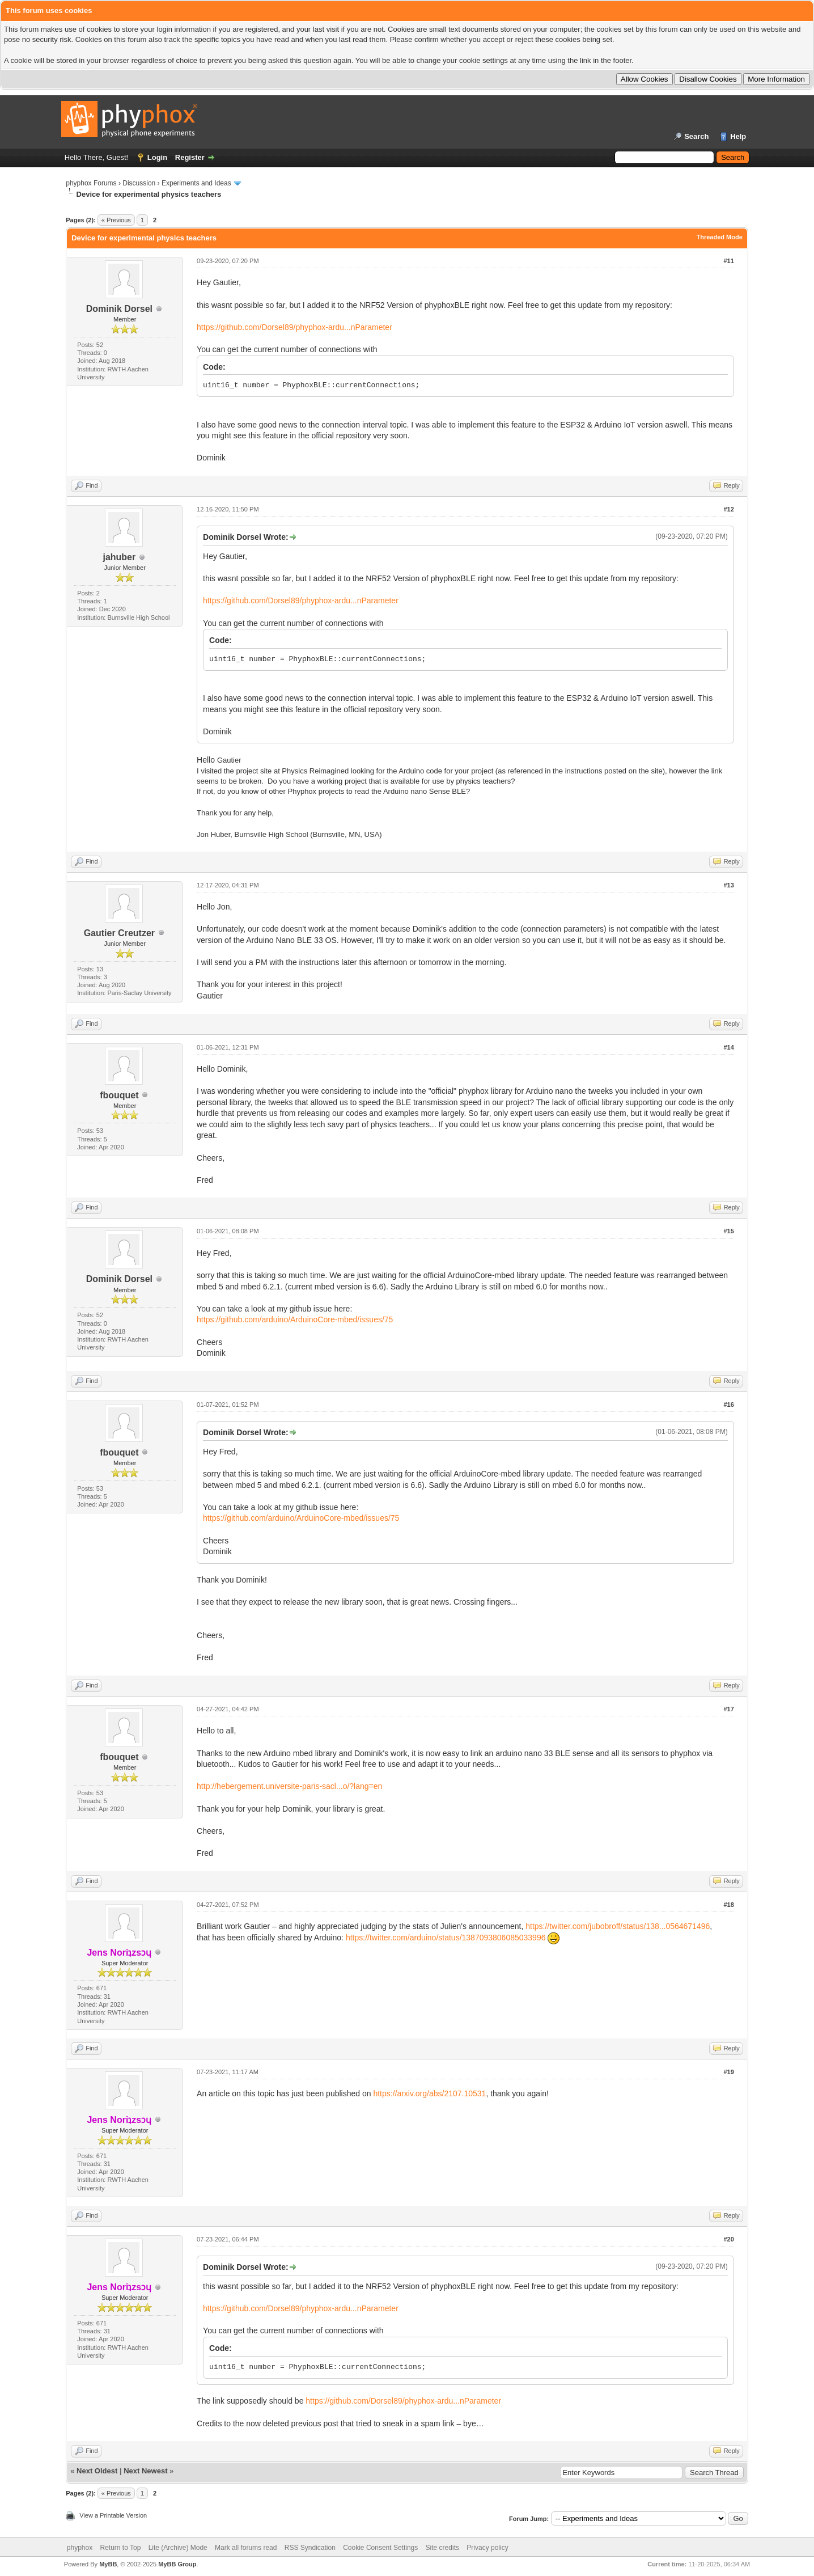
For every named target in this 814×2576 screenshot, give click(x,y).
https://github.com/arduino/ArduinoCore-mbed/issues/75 (295, 1319)
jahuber (119, 557)
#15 (728, 1231)
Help (738, 136)
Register (190, 157)
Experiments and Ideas (196, 183)
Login (157, 157)
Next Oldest (97, 2471)
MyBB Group (177, 2564)
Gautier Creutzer (119, 933)
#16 (728, 1404)
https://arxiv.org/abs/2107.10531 (429, 2093)
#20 (728, 2239)
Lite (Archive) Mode (178, 2548)
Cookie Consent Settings (380, 2548)
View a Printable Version (113, 2515)
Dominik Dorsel (119, 309)
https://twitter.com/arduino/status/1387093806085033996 (446, 1937)
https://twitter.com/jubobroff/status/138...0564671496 (617, 1926)
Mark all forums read (246, 2548)
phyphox (79, 2548)
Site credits (442, 2548)
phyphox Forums (91, 183)
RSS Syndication (310, 2548)
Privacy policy (487, 2548)
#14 (728, 1047)
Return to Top (120, 2548)
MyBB (108, 2564)
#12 (728, 509)
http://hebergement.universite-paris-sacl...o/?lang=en (289, 1786)
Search (696, 136)
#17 (728, 1709)
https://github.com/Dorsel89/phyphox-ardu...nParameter (294, 327)
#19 (728, 2072)
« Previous (116, 220)
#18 (728, 1904)
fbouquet (119, 1095)
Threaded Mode (720, 237)
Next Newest (145, 2471)
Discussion (138, 183)
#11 (728, 260)
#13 (728, 885)
